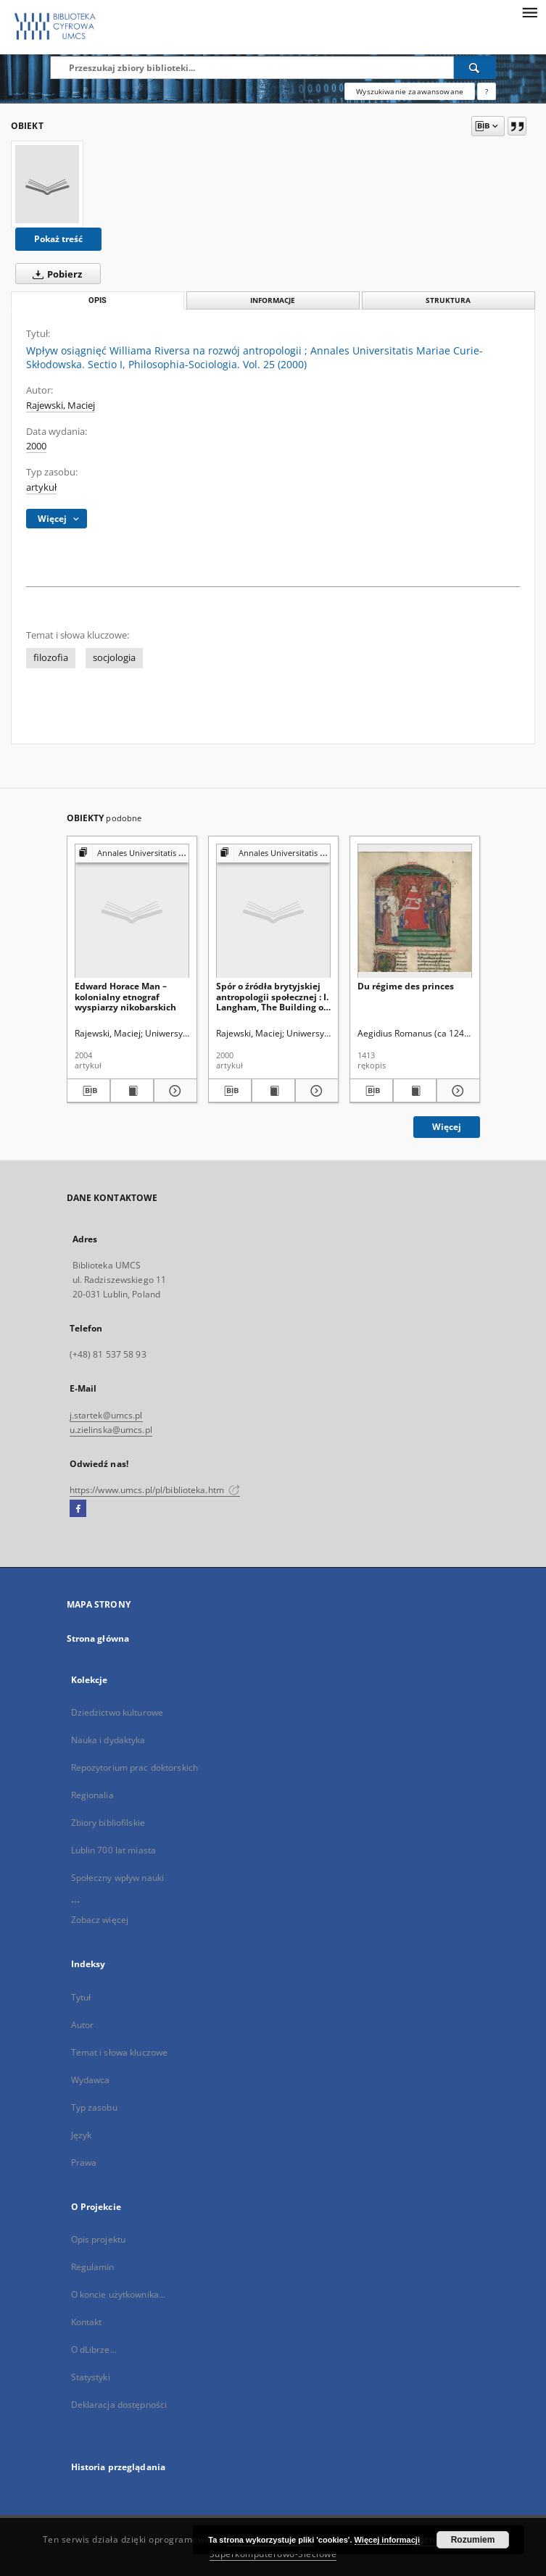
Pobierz (54, 274)
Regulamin (93, 2267)
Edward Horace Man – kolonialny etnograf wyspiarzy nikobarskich (125, 996)
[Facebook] (78, 1509)
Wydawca (90, 2080)
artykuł (41, 487)
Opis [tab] (97, 300)
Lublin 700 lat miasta (114, 1850)
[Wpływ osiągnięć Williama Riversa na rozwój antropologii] (47, 184)
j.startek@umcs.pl (106, 1415)
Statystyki (90, 2377)
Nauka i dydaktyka (108, 1740)
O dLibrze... (94, 2349)
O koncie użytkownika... (118, 2294)
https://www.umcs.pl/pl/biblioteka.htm (155, 1490)
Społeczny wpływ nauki (118, 1877)
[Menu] (529, 11)
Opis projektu (98, 2239)
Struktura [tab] (448, 300)
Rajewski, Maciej (60, 405)
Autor (82, 2025)
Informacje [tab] (272, 300)
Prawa (84, 2162)
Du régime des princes (405, 986)
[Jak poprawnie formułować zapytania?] (486, 91)
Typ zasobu (94, 2107)
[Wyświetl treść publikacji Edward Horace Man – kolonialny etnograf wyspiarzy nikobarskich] (132, 1090)
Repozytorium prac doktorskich (134, 1767)
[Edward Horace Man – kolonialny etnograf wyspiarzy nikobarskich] (132, 911)
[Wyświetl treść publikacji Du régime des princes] (415, 1090)
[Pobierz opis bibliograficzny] (88, 1090)
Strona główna (98, 1638)
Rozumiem (473, 2540)
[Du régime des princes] (414, 911)
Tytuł (81, 1997)
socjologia (114, 658)
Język (81, 2135)
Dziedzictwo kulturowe (117, 1712)
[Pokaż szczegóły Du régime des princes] (456, 1090)
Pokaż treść (58, 239)
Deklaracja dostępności (119, 2404)
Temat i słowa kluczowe (119, 2052)
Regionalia (92, 1795)
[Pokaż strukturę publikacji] (132, 853)
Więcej (446, 1127)
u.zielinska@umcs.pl (111, 1430)
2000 (36, 446)
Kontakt (86, 2322)
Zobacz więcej (100, 1920)
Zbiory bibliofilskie (108, 1822)
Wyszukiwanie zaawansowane (409, 91)
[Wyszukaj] (475, 67)
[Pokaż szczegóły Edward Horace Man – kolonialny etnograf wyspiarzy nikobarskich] (173, 1090)
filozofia (50, 658)
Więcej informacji (387, 2539)
